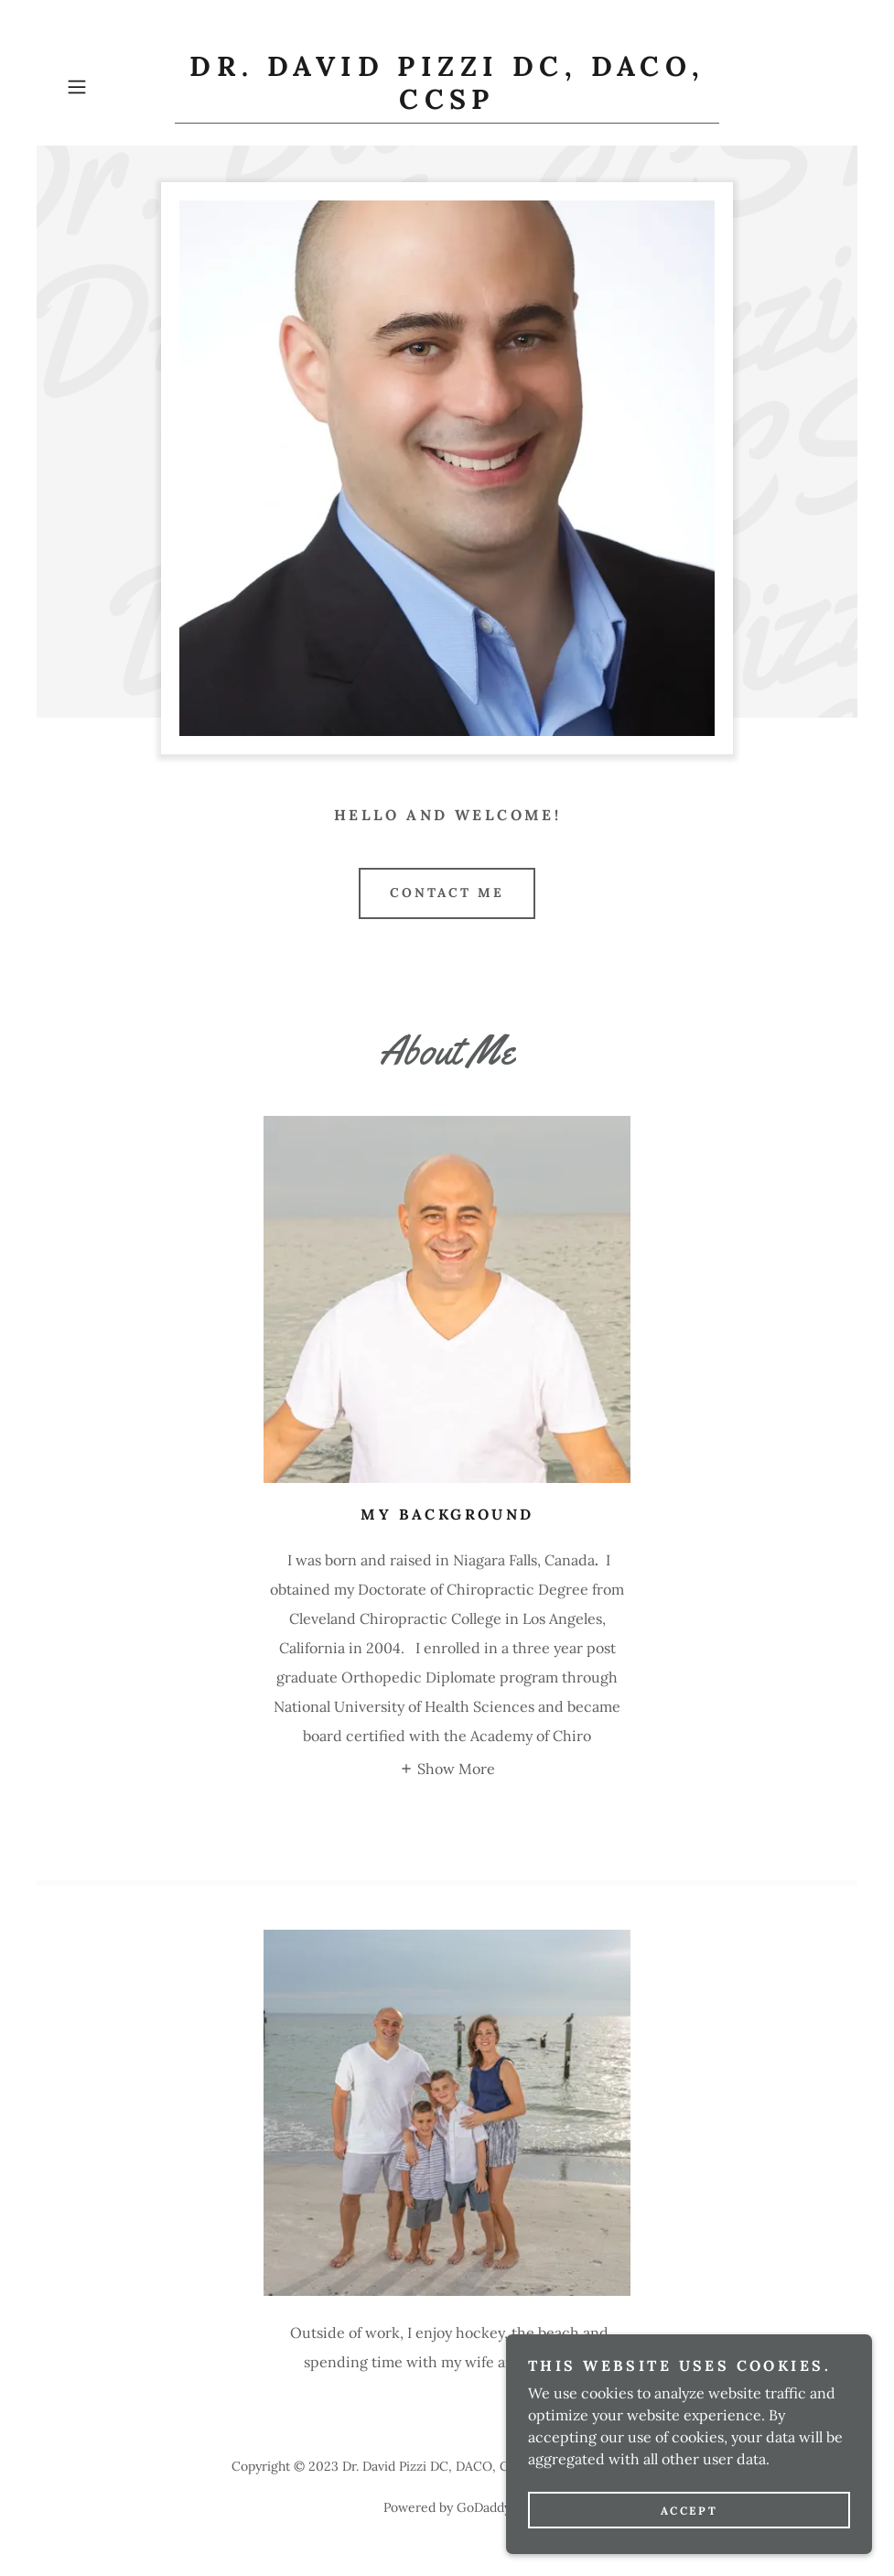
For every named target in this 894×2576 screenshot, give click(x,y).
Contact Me (447, 892)
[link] (446, 103)
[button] (117, 87)
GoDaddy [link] (484, 2507)
